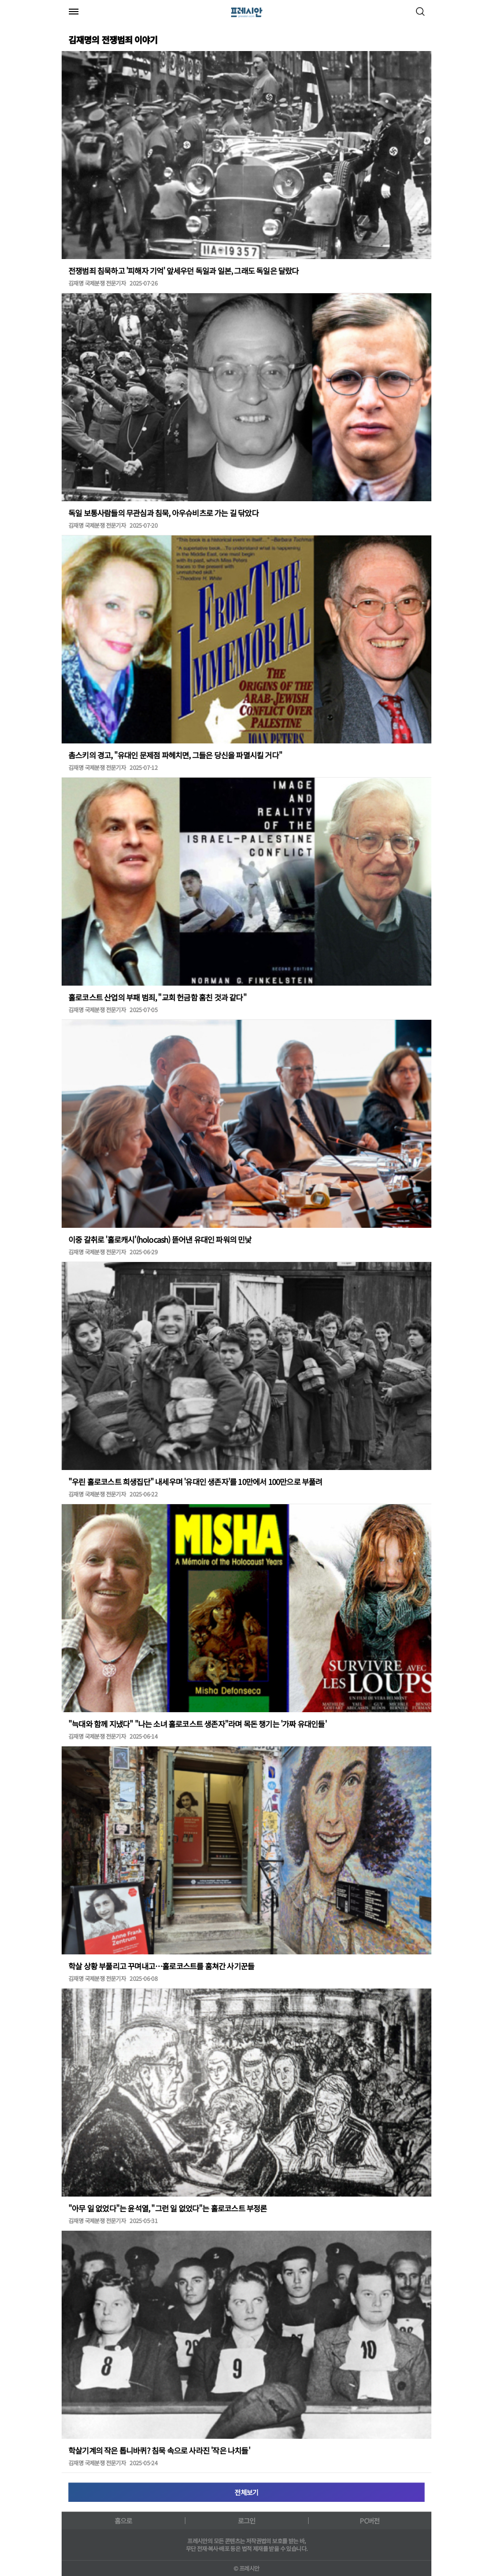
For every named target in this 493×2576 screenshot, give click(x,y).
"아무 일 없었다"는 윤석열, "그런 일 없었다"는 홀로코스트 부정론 (167, 2208)
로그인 (247, 2520)
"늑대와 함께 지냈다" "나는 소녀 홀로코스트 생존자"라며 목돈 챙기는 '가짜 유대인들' (197, 1724)
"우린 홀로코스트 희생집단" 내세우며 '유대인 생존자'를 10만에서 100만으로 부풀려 (195, 1481)
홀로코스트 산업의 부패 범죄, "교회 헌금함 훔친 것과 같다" (157, 997)
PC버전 (369, 2520)
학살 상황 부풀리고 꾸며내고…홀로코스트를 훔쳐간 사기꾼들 (161, 1966)
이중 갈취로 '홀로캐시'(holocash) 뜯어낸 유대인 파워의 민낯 (160, 1239)
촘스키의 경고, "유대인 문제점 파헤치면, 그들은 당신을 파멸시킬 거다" (175, 755)
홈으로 (123, 2520)
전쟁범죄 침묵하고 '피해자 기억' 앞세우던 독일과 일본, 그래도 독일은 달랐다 (183, 270)
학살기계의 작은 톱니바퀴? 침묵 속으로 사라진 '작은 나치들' (159, 2450)
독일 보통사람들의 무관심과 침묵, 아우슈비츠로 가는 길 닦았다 (163, 513)
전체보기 (246, 2492)
